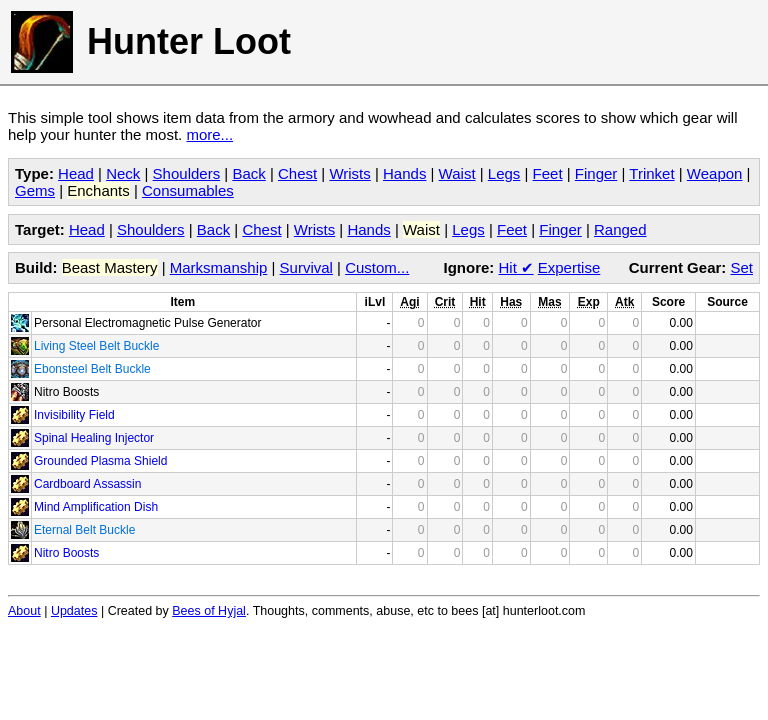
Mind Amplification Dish (96, 507)
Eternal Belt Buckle (84, 530)
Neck (123, 173)
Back (248, 173)
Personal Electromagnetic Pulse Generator (147, 323)
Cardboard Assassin (87, 484)
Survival (306, 267)
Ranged (620, 229)
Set (741, 267)
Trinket (651, 173)
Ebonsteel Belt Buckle (92, 369)
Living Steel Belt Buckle (96, 346)
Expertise (569, 267)
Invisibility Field (74, 415)
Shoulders (187, 173)
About (24, 611)
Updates (74, 611)
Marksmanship (219, 267)
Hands (404, 173)
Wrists (349, 173)
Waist (457, 173)
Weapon (715, 173)
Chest (297, 173)
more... (209, 134)
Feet (548, 173)
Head (76, 173)
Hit (516, 267)
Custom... (377, 267)
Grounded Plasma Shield (100, 461)
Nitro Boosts (66, 392)
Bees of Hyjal (209, 611)
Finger (596, 173)
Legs (504, 173)
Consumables (188, 190)
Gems (35, 190)
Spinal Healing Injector (94, 438)
